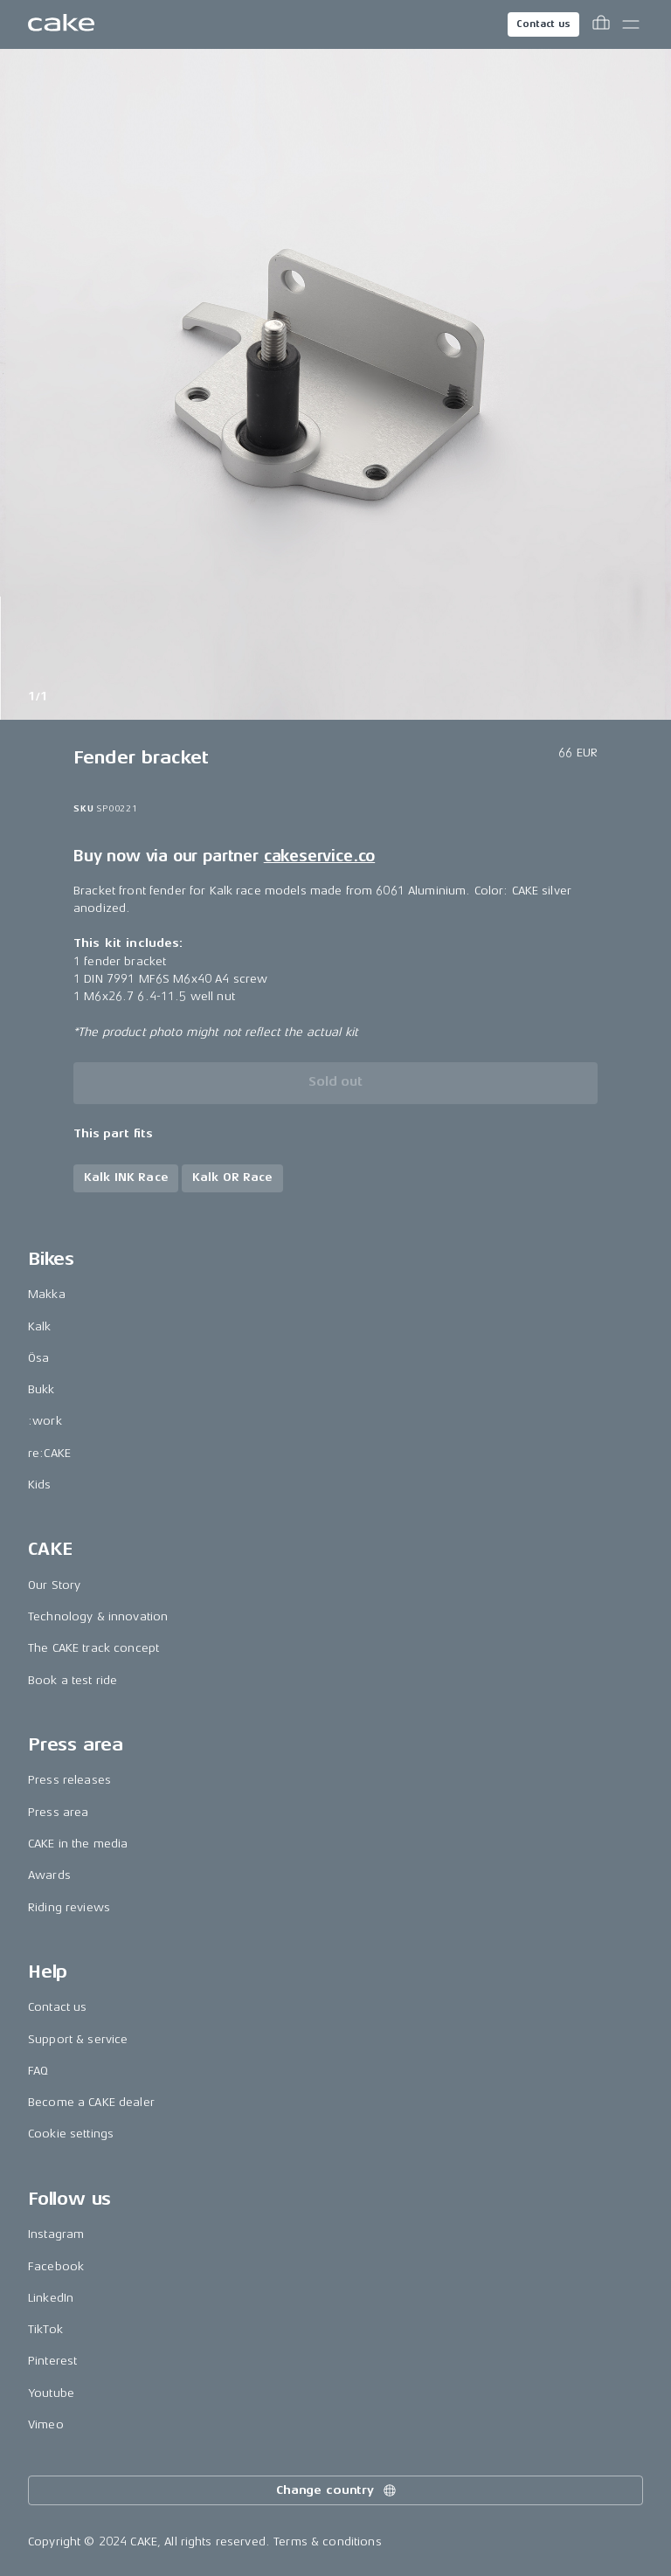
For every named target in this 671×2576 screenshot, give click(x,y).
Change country (337, 2490)
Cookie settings (71, 2133)
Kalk (40, 1326)
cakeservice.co (319, 856)
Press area (58, 1812)
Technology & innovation (98, 1616)
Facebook (56, 2266)
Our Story (54, 1585)
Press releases (69, 1779)
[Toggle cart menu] (601, 24)
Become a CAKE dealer (91, 2102)
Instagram (56, 2234)
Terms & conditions (327, 2541)
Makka (47, 1294)
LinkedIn (50, 2297)
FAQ (38, 2070)
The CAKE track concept (93, 1647)
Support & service (78, 2039)
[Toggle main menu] (631, 24)
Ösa (38, 1357)
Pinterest (52, 2360)
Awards (49, 1875)
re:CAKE (49, 1453)
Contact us (543, 24)
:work (45, 1420)
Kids (40, 1484)
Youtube (51, 2393)
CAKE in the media (78, 1843)
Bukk (41, 1389)
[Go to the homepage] (61, 24)
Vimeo (46, 2424)
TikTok (45, 2329)
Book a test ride (72, 1680)
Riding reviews (69, 1907)
